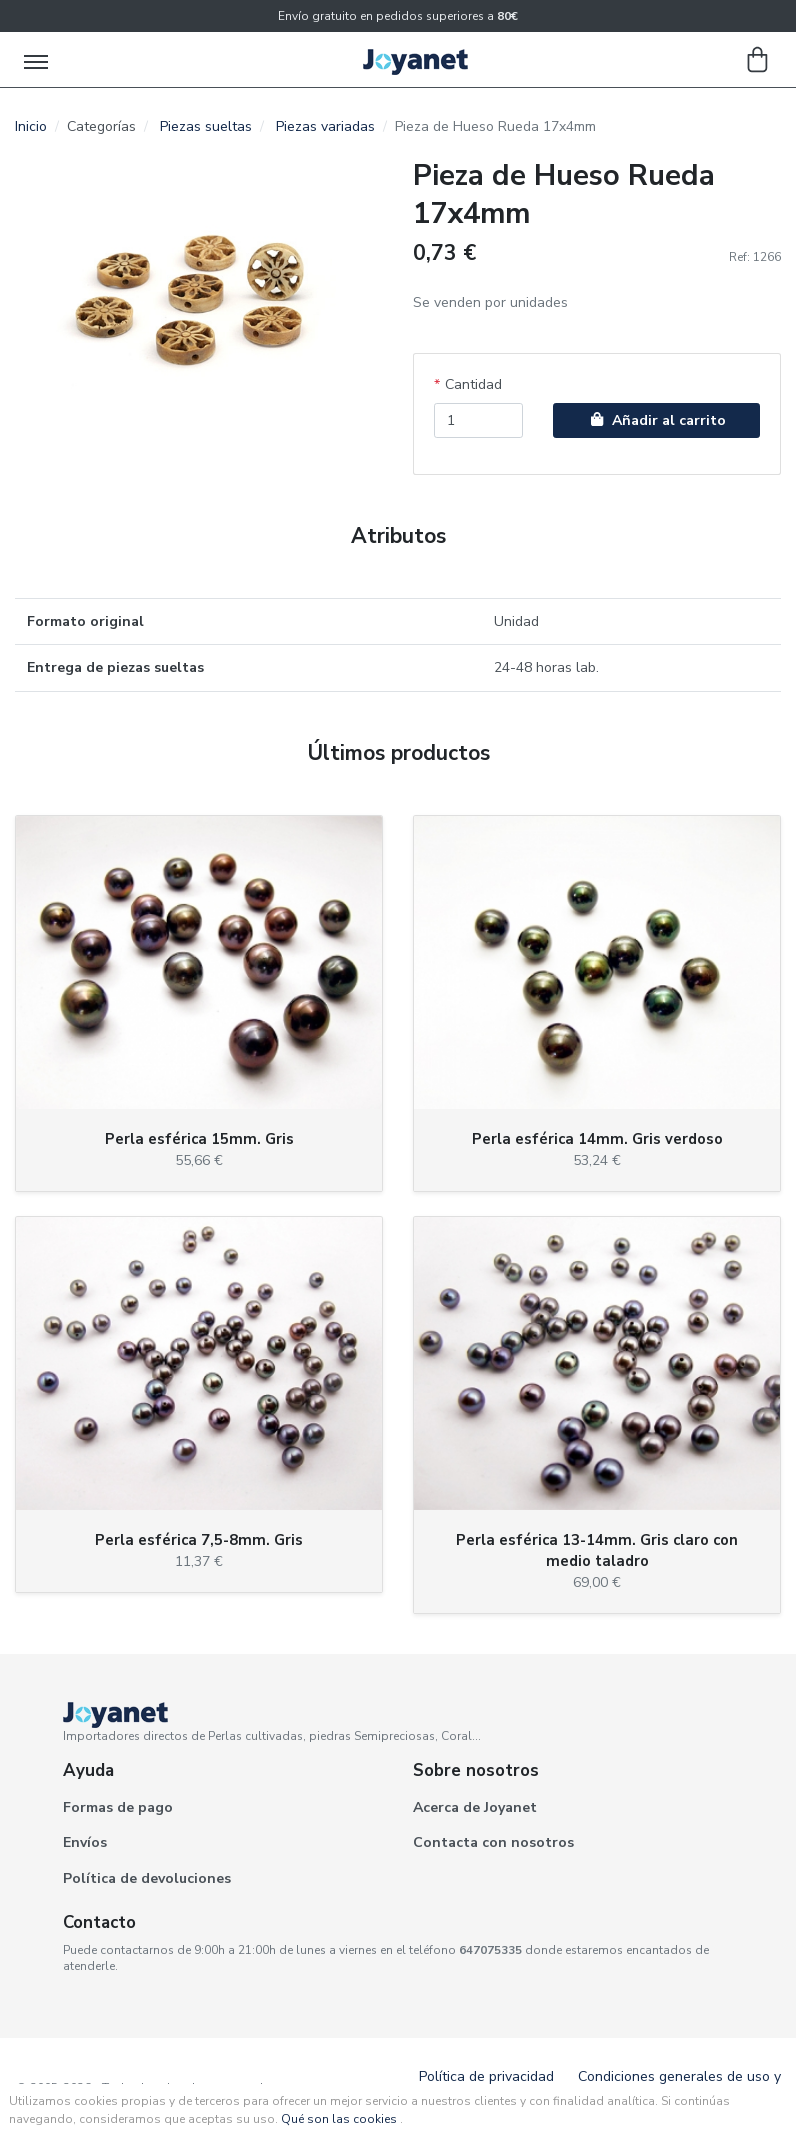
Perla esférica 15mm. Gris (199, 1139)
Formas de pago (118, 1807)
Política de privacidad (486, 2076)
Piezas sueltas (206, 126)
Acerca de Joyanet (475, 1807)
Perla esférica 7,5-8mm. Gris (199, 1540)
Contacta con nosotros (493, 1842)
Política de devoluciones (147, 1878)
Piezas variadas (325, 126)
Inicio (31, 126)
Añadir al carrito (656, 420)
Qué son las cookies (339, 2119)
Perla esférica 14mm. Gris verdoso (597, 1139)
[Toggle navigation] (37, 60)
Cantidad (473, 384)
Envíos (85, 1842)
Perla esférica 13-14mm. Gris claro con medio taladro (597, 1550)
